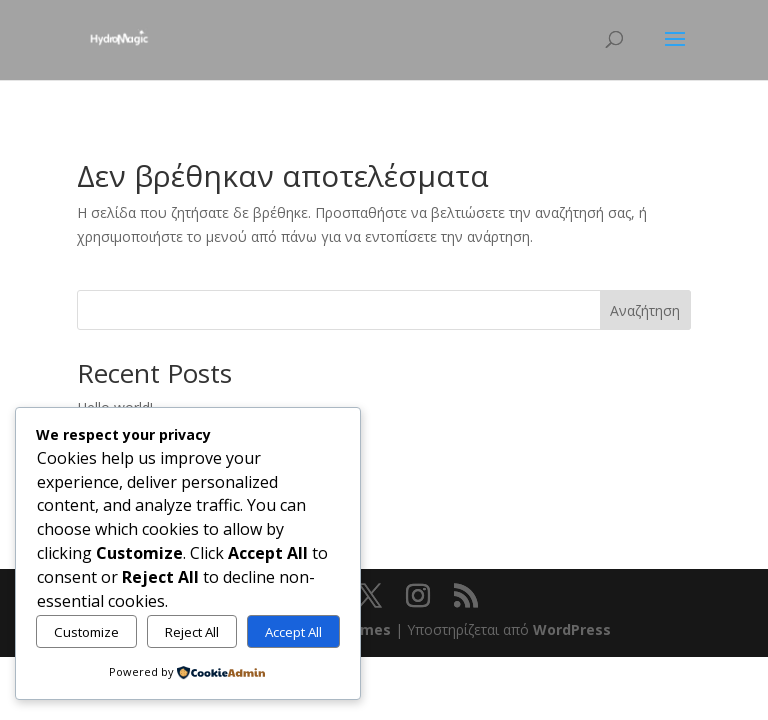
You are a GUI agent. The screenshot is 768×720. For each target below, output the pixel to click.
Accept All (293, 632)
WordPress (572, 629)
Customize (86, 632)
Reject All (192, 632)
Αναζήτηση (645, 310)
